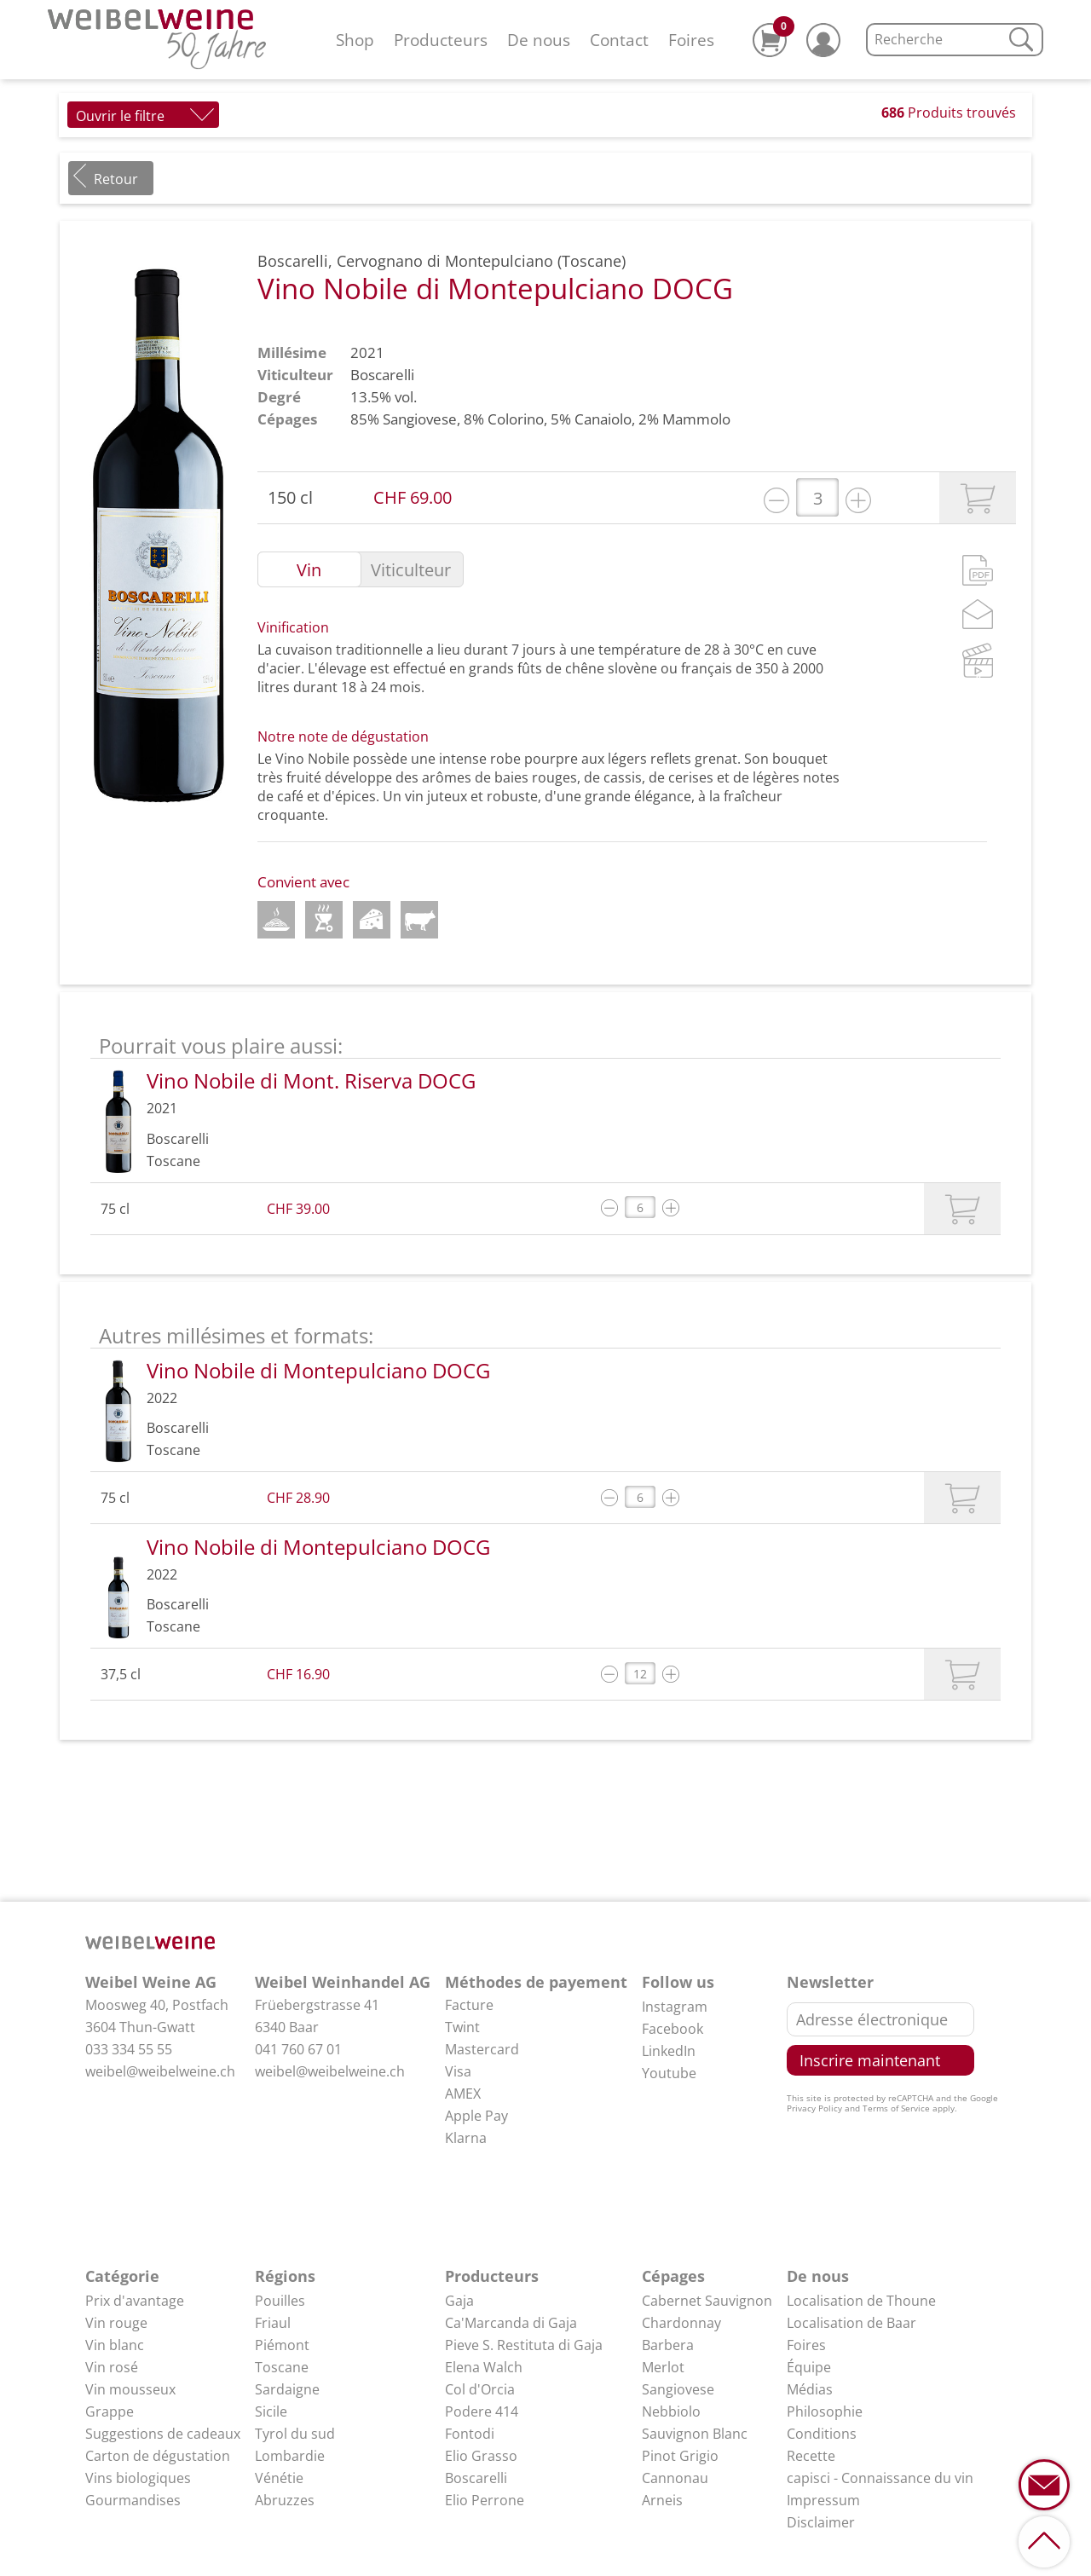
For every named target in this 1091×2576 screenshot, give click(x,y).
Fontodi (469, 2433)
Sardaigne (287, 2389)
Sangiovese (420, 419)
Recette (811, 2455)
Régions (285, 2276)
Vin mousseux (130, 2389)
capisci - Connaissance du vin (880, 2478)
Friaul (273, 2322)
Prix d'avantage (134, 2300)
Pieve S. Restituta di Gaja (524, 2345)
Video (977, 660)
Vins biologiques (138, 2478)
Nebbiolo (671, 2411)
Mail (977, 614)
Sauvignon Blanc (695, 2433)
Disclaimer (821, 2522)
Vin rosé (111, 2367)
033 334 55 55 (128, 2049)
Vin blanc (114, 2345)
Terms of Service (896, 2108)
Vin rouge (116, 2322)
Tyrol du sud (295, 2433)
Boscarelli (382, 374)
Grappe (109, 2411)
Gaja (459, 2300)
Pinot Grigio (680, 2455)
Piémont (282, 2345)
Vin (309, 570)
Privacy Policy (814, 2108)
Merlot (663, 2367)
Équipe (809, 2367)
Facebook (672, 2028)
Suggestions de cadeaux (162, 2433)
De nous (538, 39)
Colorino (516, 419)
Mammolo (696, 419)
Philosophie (825, 2411)
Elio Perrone (484, 2500)
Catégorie (122, 2276)
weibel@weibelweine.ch (160, 2071)
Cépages (673, 2276)
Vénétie (279, 2478)
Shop (355, 39)
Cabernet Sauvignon (707, 2300)
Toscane (282, 2367)
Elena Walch (483, 2367)
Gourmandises (133, 2500)
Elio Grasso (481, 2455)
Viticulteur (411, 570)
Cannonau (675, 2478)
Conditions (822, 2433)
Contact (619, 39)
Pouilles (280, 2300)
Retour (116, 179)
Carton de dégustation (157, 2455)
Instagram (674, 2006)
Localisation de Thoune (861, 2300)
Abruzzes (285, 2500)
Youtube (669, 2073)
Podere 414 (481, 2411)
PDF (977, 570)
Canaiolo (603, 419)
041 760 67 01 (298, 2049)
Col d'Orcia (480, 2389)
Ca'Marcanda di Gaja (511, 2322)
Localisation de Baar (851, 2322)
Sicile (271, 2411)
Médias (810, 2389)
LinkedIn (669, 2051)
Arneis (662, 2500)
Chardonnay (681, 2322)
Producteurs (441, 39)
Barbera (668, 2345)
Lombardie (290, 2455)
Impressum (823, 2500)
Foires (691, 39)
